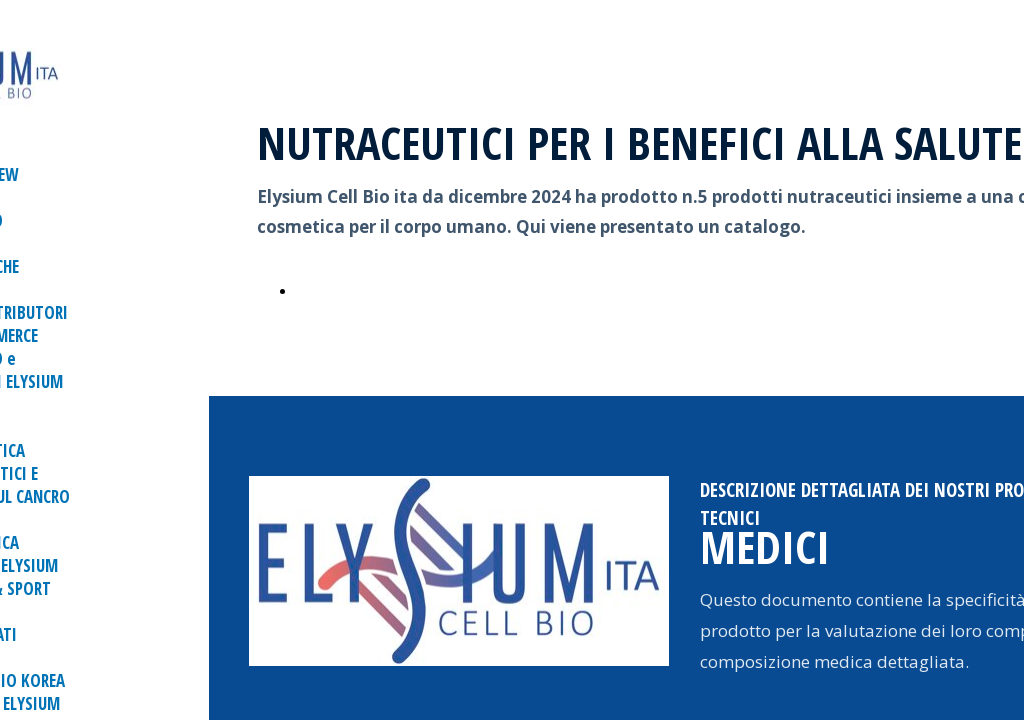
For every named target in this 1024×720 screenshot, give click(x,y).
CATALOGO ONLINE (367, 290)
